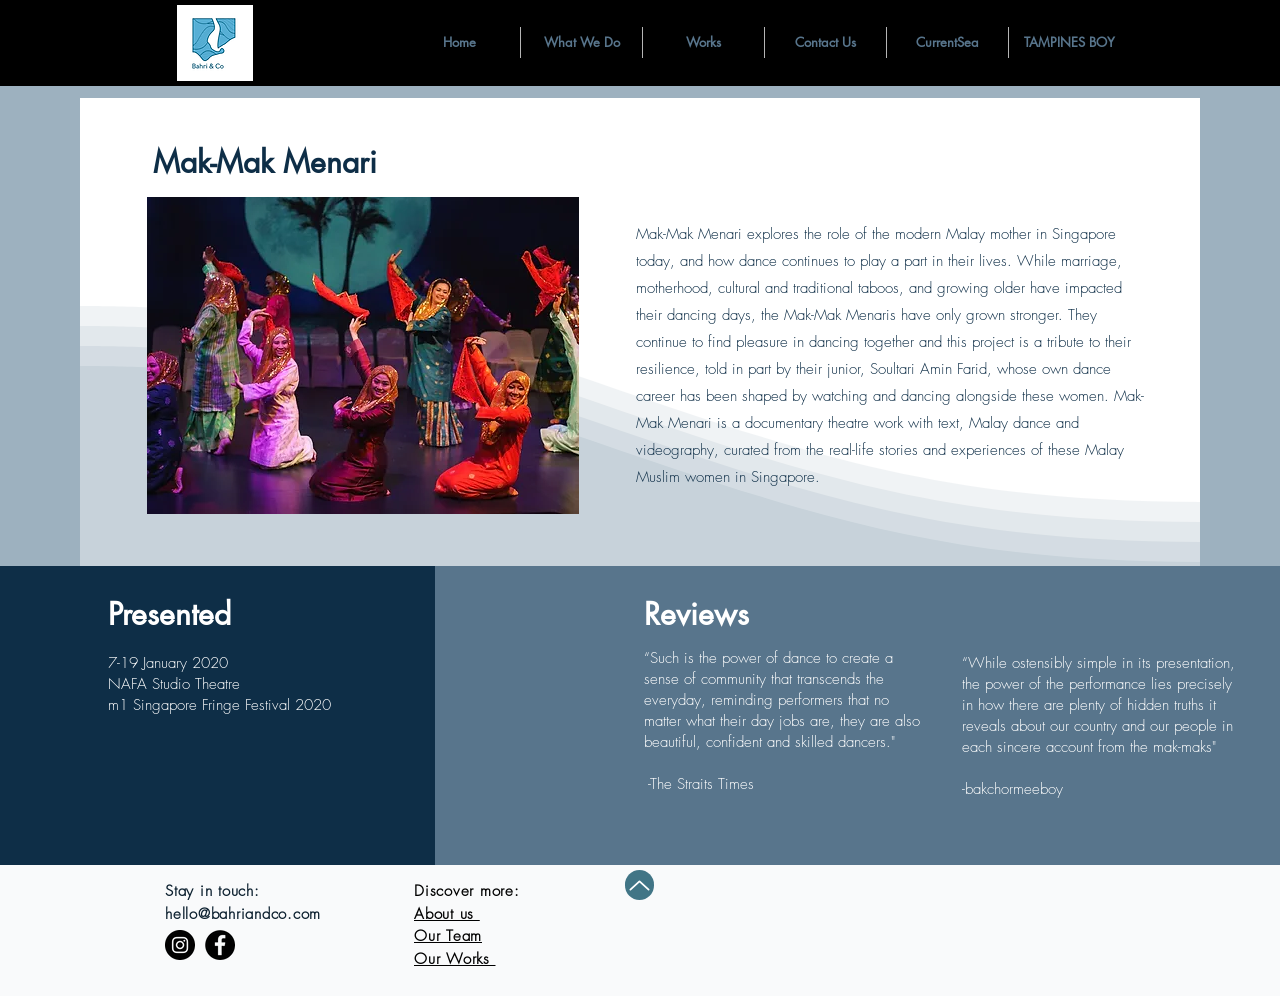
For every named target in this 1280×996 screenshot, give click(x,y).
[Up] (639, 885)
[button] (581, 42)
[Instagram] (180, 945)
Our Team (448, 936)
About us (447, 914)
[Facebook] (220, 945)
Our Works (455, 959)
